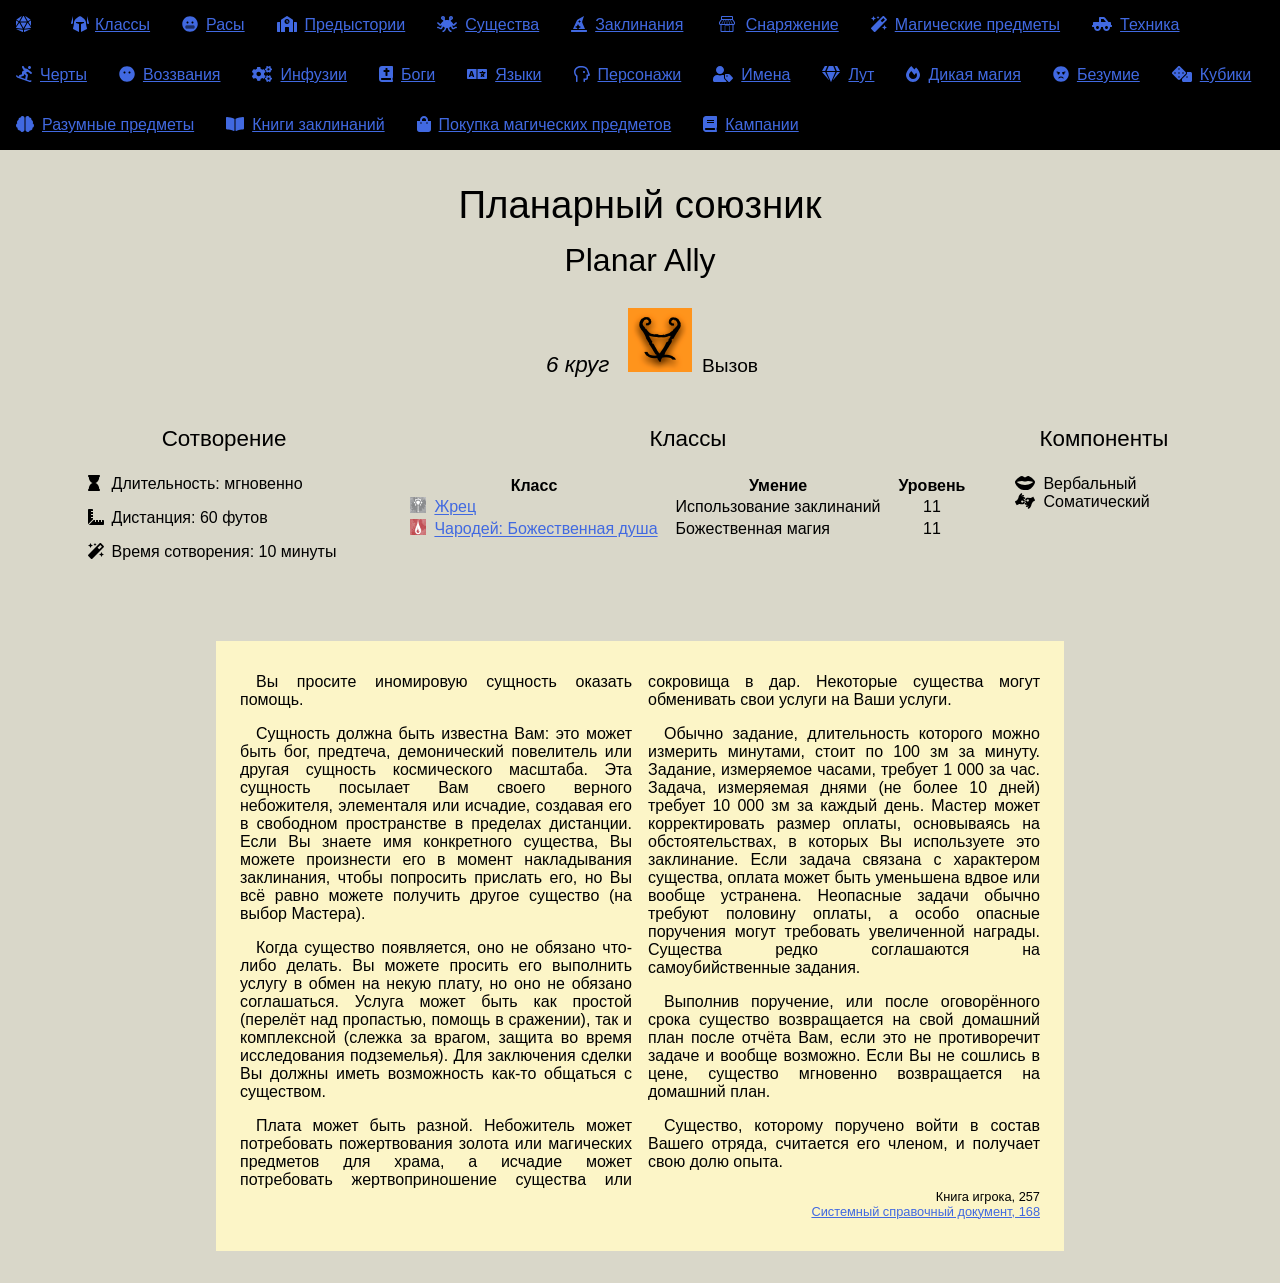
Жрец (455, 507)
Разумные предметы (105, 124)
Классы (110, 24)
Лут (848, 74)
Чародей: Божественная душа (545, 529)
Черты (51, 74)
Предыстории (341, 24)
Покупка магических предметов (544, 124)
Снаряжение (776, 24)
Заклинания (627, 24)
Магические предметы (965, 24)
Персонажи (628, 74)
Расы (213, 24)
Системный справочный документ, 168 (925, 1211)
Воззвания (170, 74)
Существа (488, 24)
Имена (751, 74)
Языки (504, 74)
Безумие (1096, 74)
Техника (1135, 24)
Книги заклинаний (305, 124)
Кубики (1212, 74)
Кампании (751, 124)
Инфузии (299, 74)
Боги (407, 74)
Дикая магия (963, 74)
